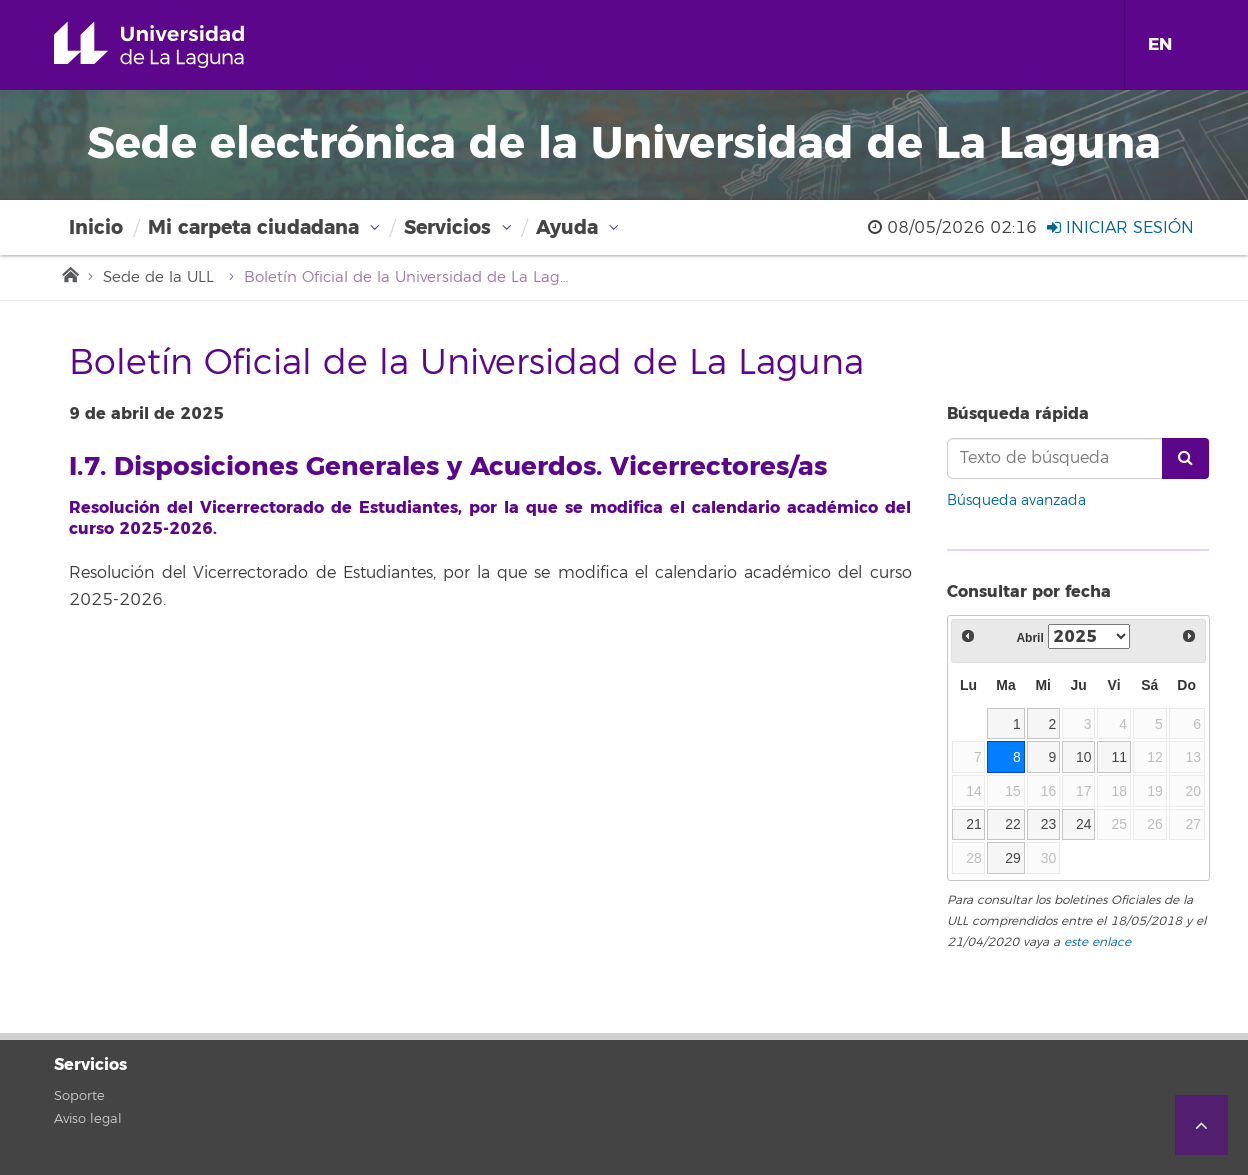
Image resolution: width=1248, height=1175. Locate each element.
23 (1049, 824)
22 (1013, 824)
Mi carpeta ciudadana (253, 227)
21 (974, 824)
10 (1084, 757)
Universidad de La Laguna (177, 45)
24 (1084, 824)
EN (1160, 44)
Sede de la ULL (158, 277)
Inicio (96, 227)
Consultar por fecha (1029, 591)
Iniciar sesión (1120, 228)
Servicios (447, 227)
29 (1013, 858)
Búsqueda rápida (1018, 413)
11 (1119, 757)
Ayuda (567, 227)
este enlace (1097, 942)
